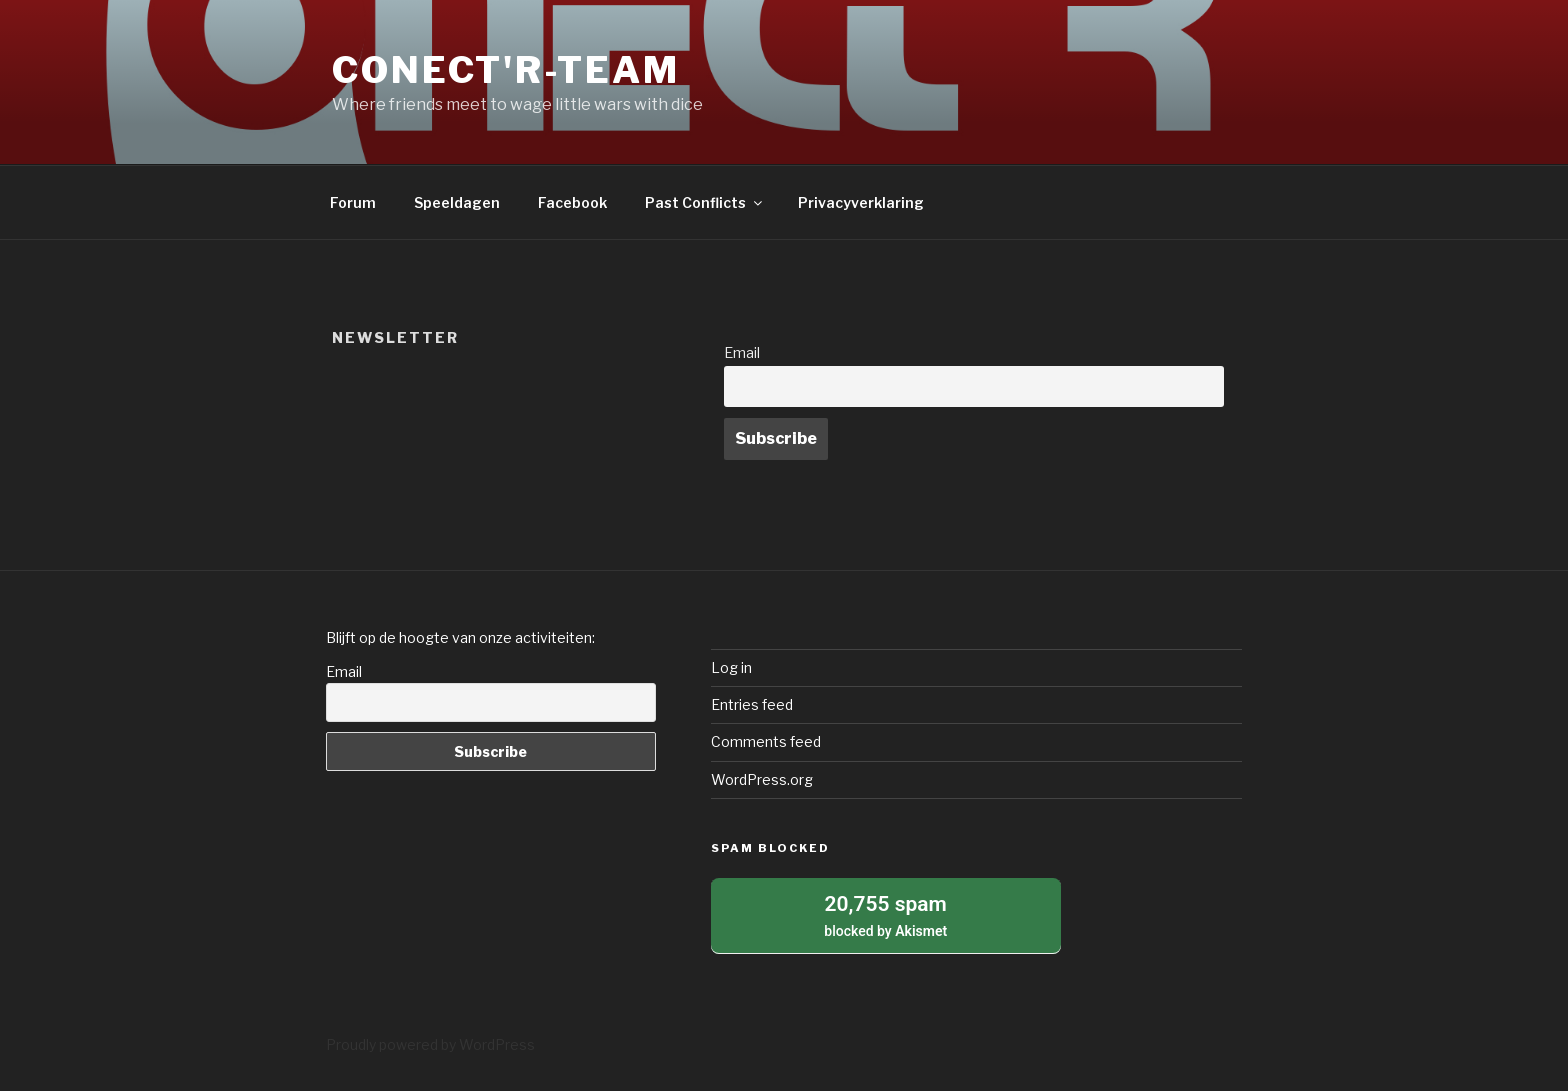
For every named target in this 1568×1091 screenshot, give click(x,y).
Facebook (572, 202)
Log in (731, 667)
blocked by (886, 914)
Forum (353, 202)
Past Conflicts (705, 202)
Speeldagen (457, 202)
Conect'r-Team (505, 70)
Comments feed (766, 741)
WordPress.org (762, 779)
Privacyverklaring (861, 202)
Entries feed (752, 704)
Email (742, 353)
